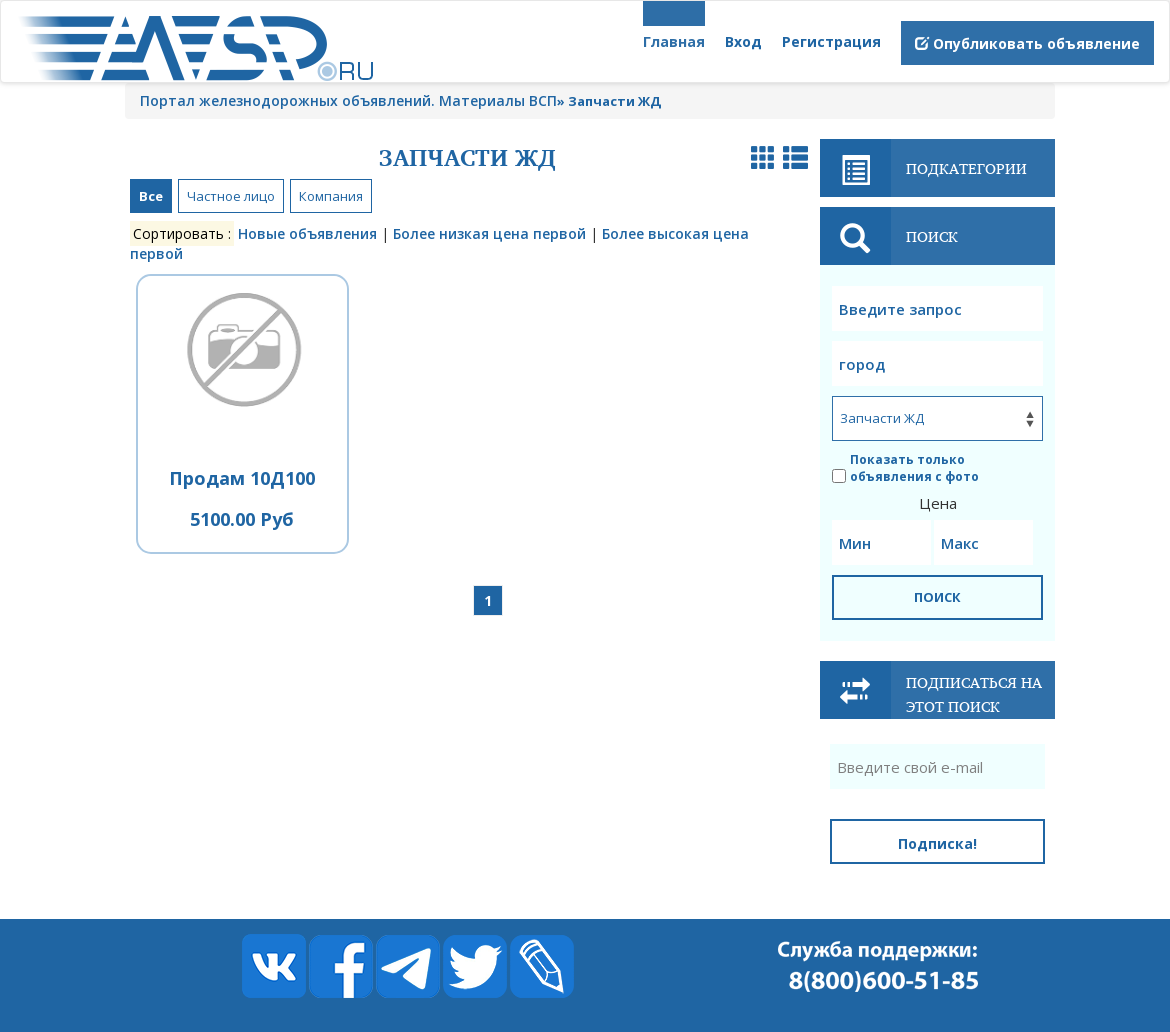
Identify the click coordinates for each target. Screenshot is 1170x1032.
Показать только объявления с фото (905, 468)
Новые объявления (307, 233)
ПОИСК (937, 597)
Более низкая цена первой (489, 233)
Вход (743, 41)
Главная (674, 41)
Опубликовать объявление (1027, 43)
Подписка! (937, 843)
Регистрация (831, 41)
